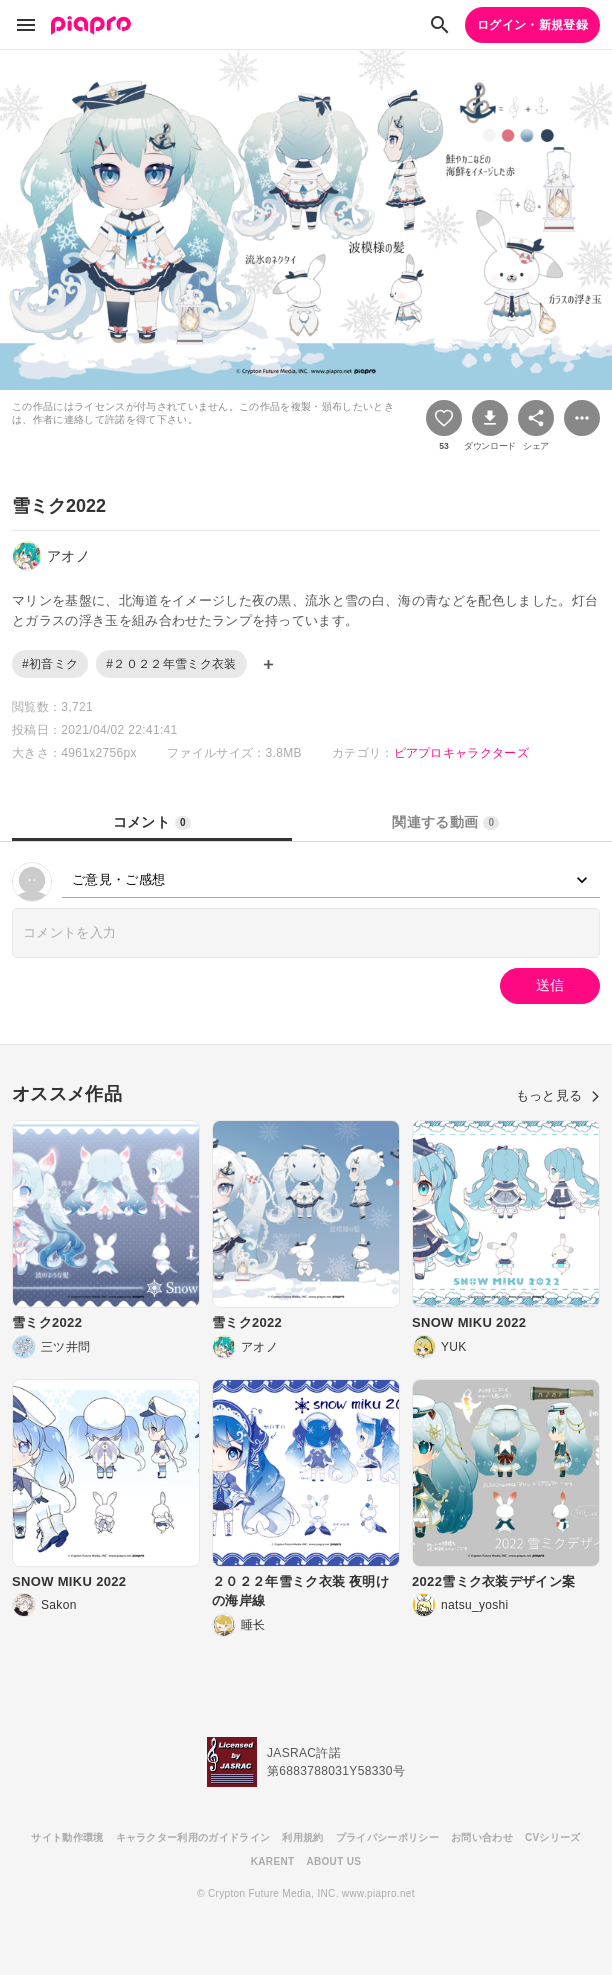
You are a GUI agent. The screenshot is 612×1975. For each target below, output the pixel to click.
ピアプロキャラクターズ (462, 753)
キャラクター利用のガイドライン (193, 1837)
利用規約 (302, 1837)
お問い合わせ (482, 1837)
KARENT (273, 1861)
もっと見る (558, 1095)
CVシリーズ (553, 1837)
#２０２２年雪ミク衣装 (171, 664)
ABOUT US (333, 1861)
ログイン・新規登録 (532, 25)
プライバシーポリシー (387, 1837)
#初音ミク (50, 664)
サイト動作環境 (67, 1837)
